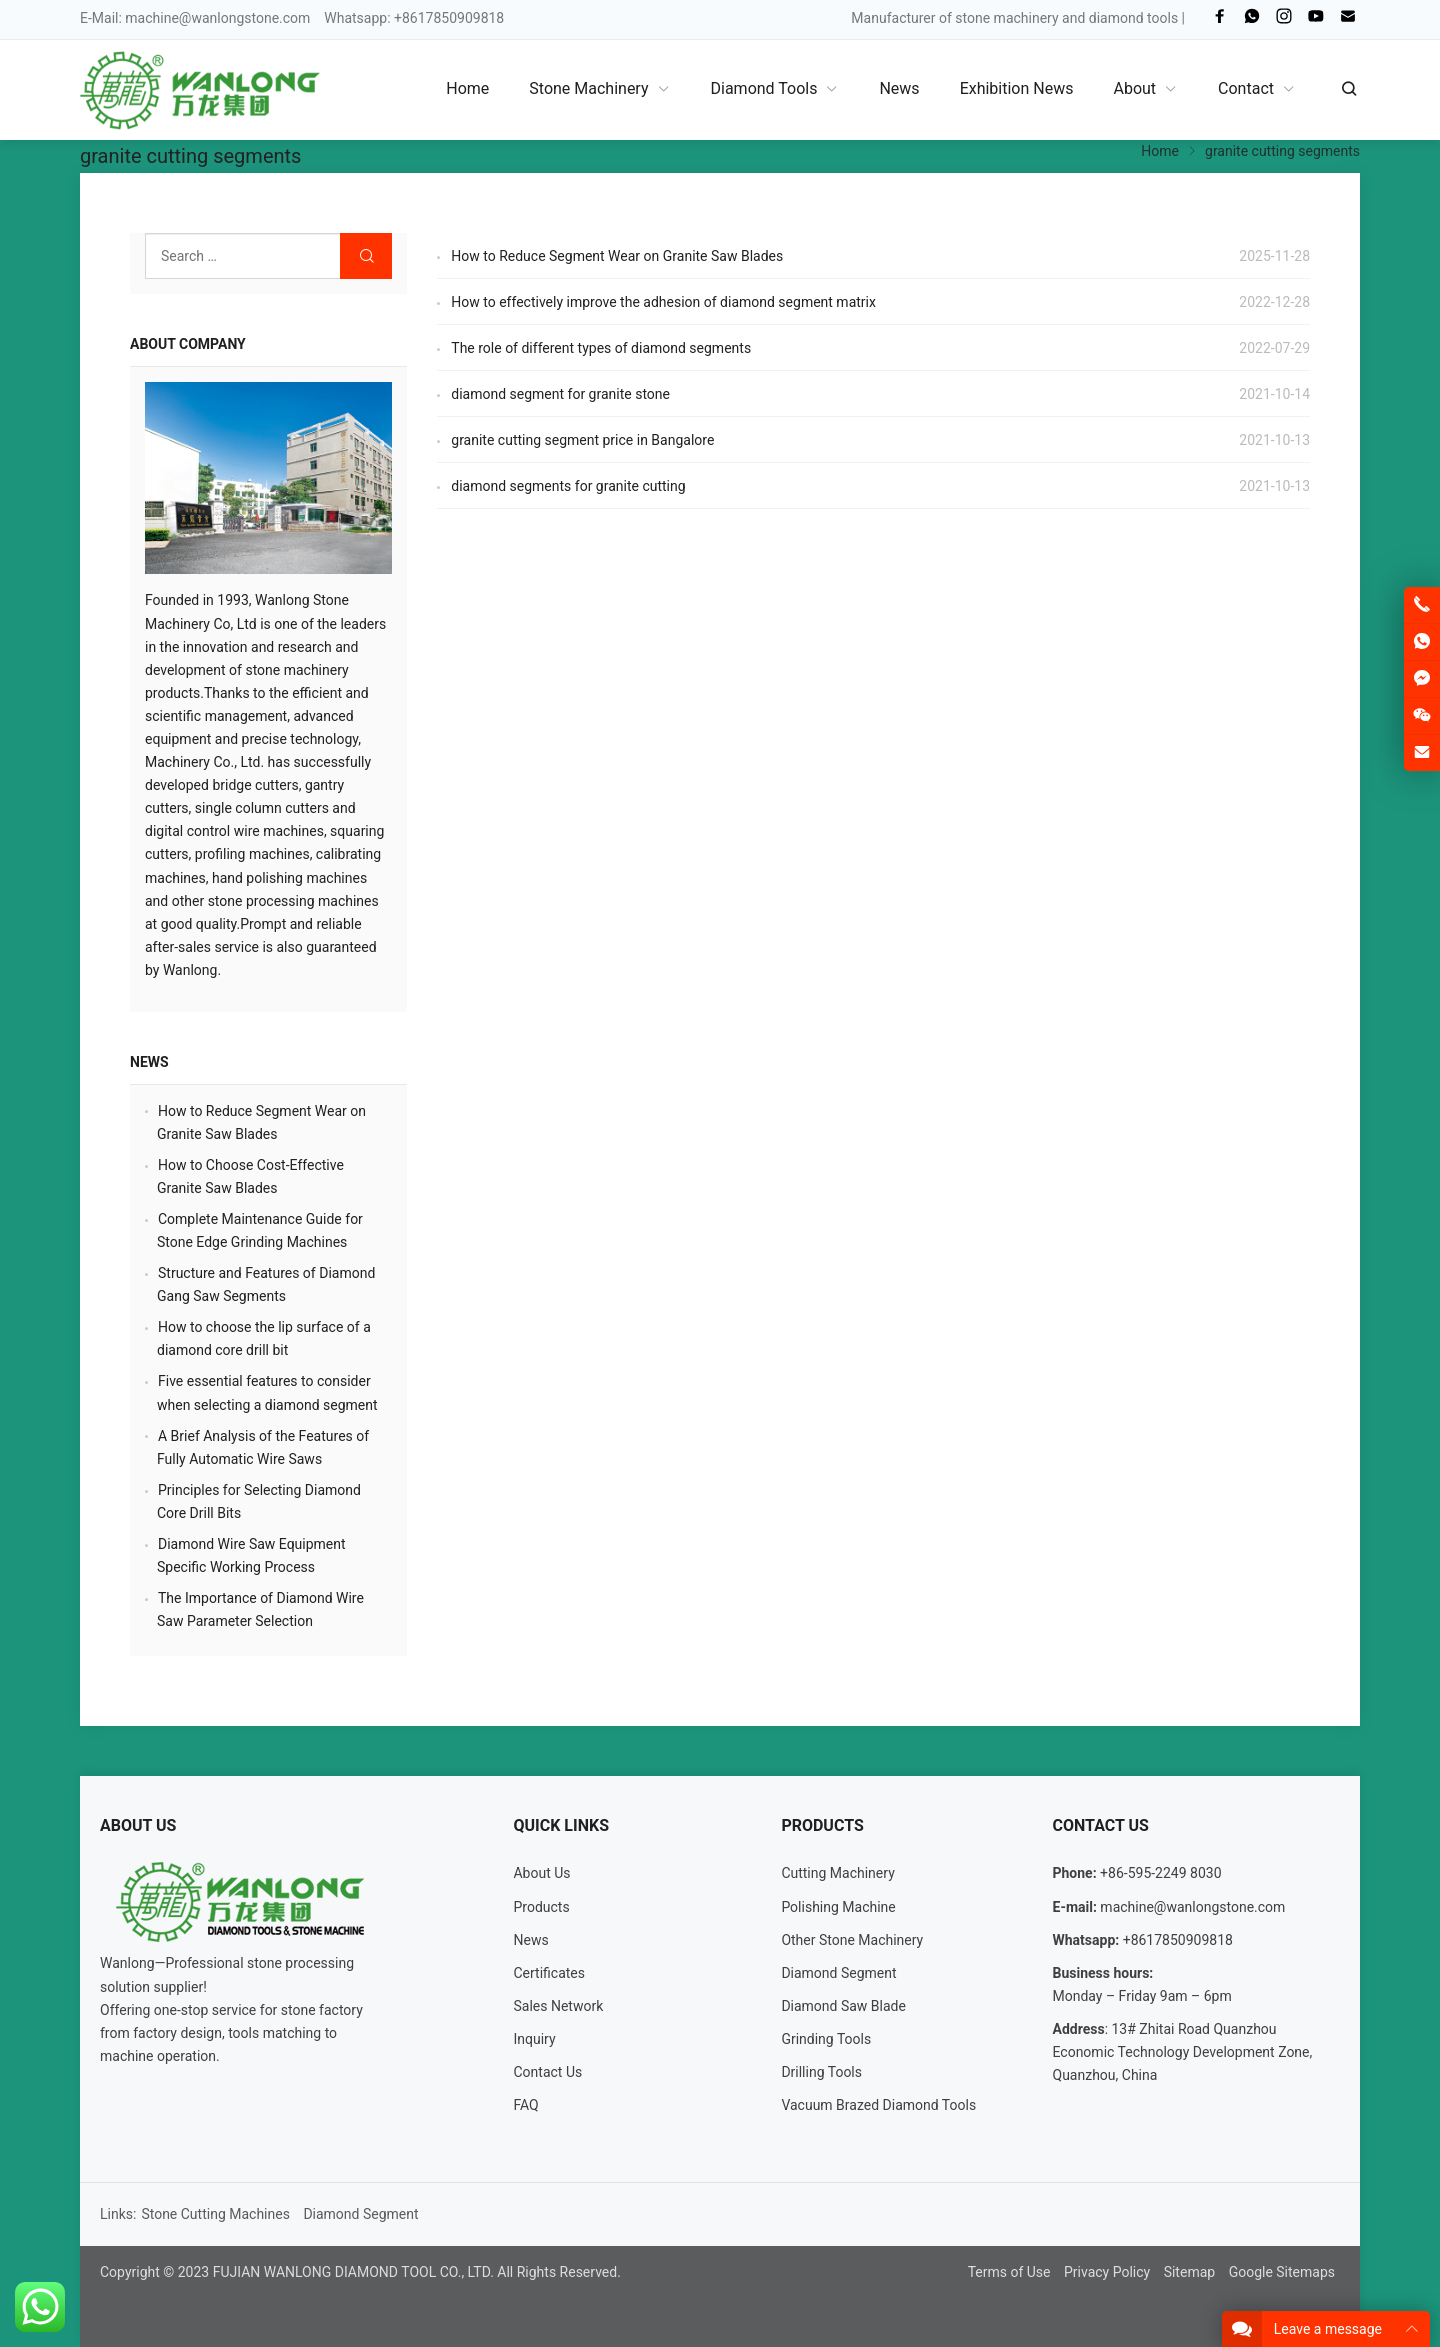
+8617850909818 (1178, 1940)
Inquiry (534, 2039)
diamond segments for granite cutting (568, 486)
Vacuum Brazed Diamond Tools (878, 2105)
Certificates (549, 1973)
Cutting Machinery (837, 1873)
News (149, 1062)
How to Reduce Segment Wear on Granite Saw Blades (617, 256)
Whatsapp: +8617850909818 (414, 18)
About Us (541, 1873)
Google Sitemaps (1282, 2272)
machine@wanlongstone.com (217, 18)
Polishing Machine (838, 1907)
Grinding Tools (826, 2039)
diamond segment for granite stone (560, 394)
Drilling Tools (821, 2072)
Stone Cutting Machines (215, 2214)
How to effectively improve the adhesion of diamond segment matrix (663, 302)
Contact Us (547, 2072)
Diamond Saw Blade (843, 2006)
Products (541, 1907)
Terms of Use (1009, 2272)
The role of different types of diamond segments (601, 348)
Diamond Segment (838, 1973)
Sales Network (558, 2006)
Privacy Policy (1107, 2272)
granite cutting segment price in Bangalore (582, 440)
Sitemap (1189, 2272)
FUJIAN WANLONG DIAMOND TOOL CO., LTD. (353, 2272)
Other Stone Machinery (852, 1940)
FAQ (525, 2105)
